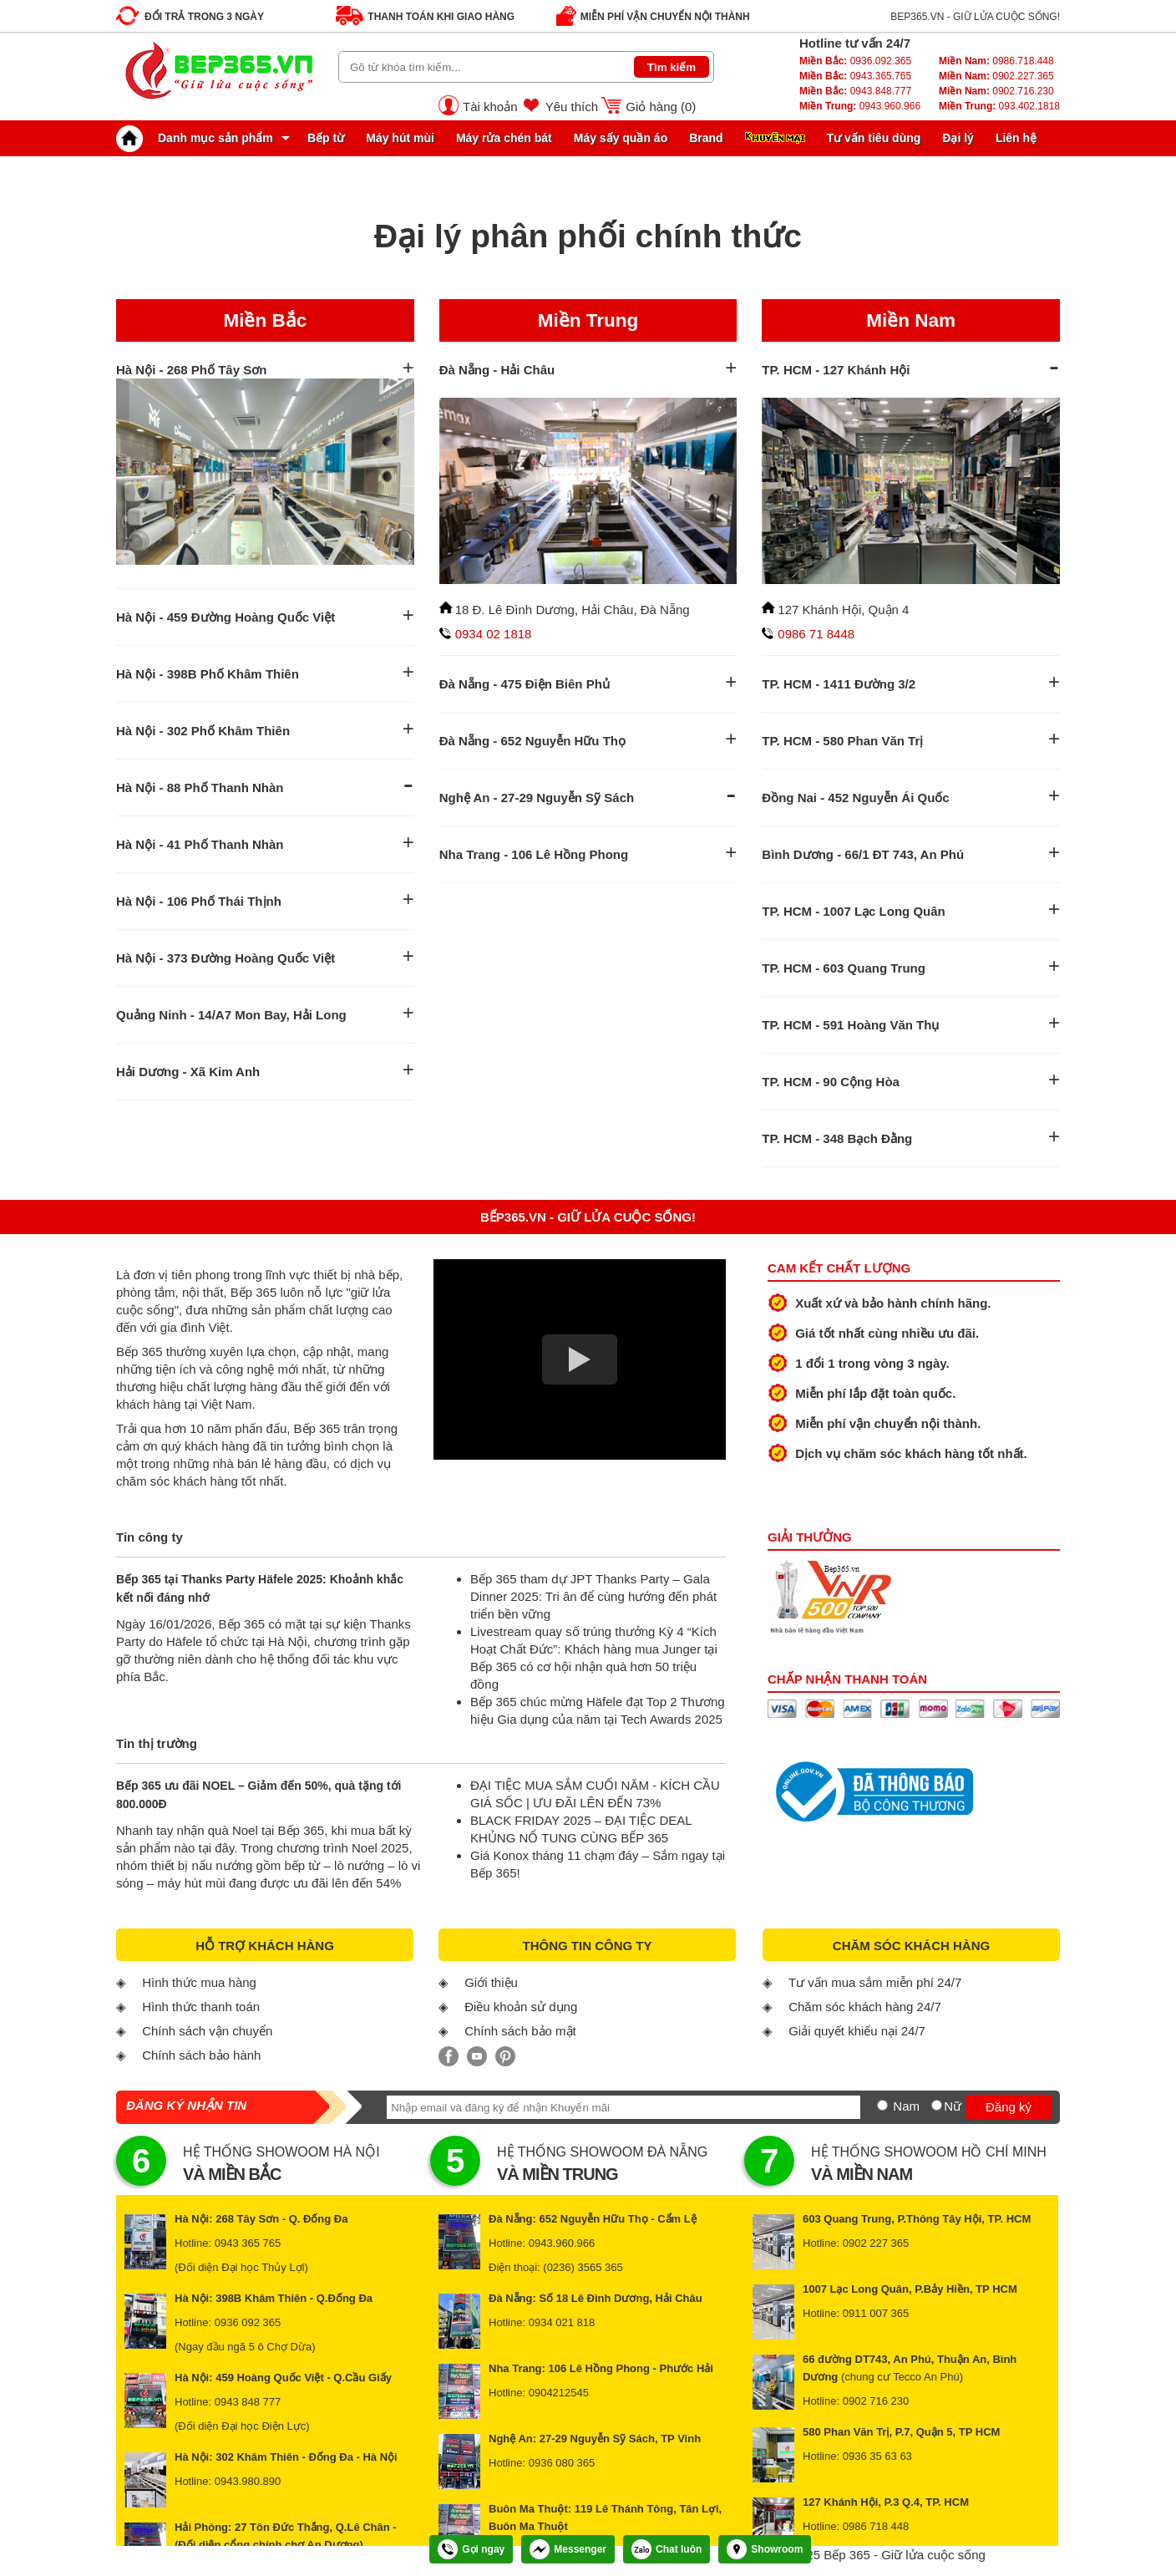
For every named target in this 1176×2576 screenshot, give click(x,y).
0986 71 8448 (816, 634)
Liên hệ (1016, 138)
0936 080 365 (562, 2463)
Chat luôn (666, 2549)
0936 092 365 (248, 2322)
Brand (705, 138)
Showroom (765, 2549)
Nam (906, 2106)
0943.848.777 (855, 91)
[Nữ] (936, 2105)
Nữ (952, 2106)
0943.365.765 (855, 76)
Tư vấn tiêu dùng (874, 138)
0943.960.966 (859, 106)
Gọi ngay (471, 2549)
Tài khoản (490, 106)
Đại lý (958, 138)
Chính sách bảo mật (520, 2031)
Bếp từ (325, 138)
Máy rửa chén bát (504, 138)
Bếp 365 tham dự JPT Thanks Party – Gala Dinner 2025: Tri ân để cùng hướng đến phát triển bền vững (593, 1596)
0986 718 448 (876, 2526)
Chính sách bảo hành (201, 2055)
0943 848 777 (248, 2402)
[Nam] (882, 2105)
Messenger (568, 2549)
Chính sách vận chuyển (207, 2031)
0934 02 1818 (493, 634)
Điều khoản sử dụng (520, 2006)
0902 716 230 (876, 2401)
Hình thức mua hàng (199, 1982)
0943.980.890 (248, 2481)
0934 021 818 (562, 2322)
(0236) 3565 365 (582, 2267)
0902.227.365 (996, 76)
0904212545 (559, 2392)
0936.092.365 (855, 61)
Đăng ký (1009, 2107)
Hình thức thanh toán (201, 2006)
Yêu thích (571, 106)
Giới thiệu (491, 1982)
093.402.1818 (999, 106)
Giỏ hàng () (661, 106)
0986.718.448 (996, 61)
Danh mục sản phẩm (199, 138)
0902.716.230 (996, 91)
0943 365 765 (248, 2243)
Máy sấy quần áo (620, 138)
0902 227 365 (876, 2243)
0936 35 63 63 (877, 2456)
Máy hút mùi (400, 138)
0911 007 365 (876, 2313)
